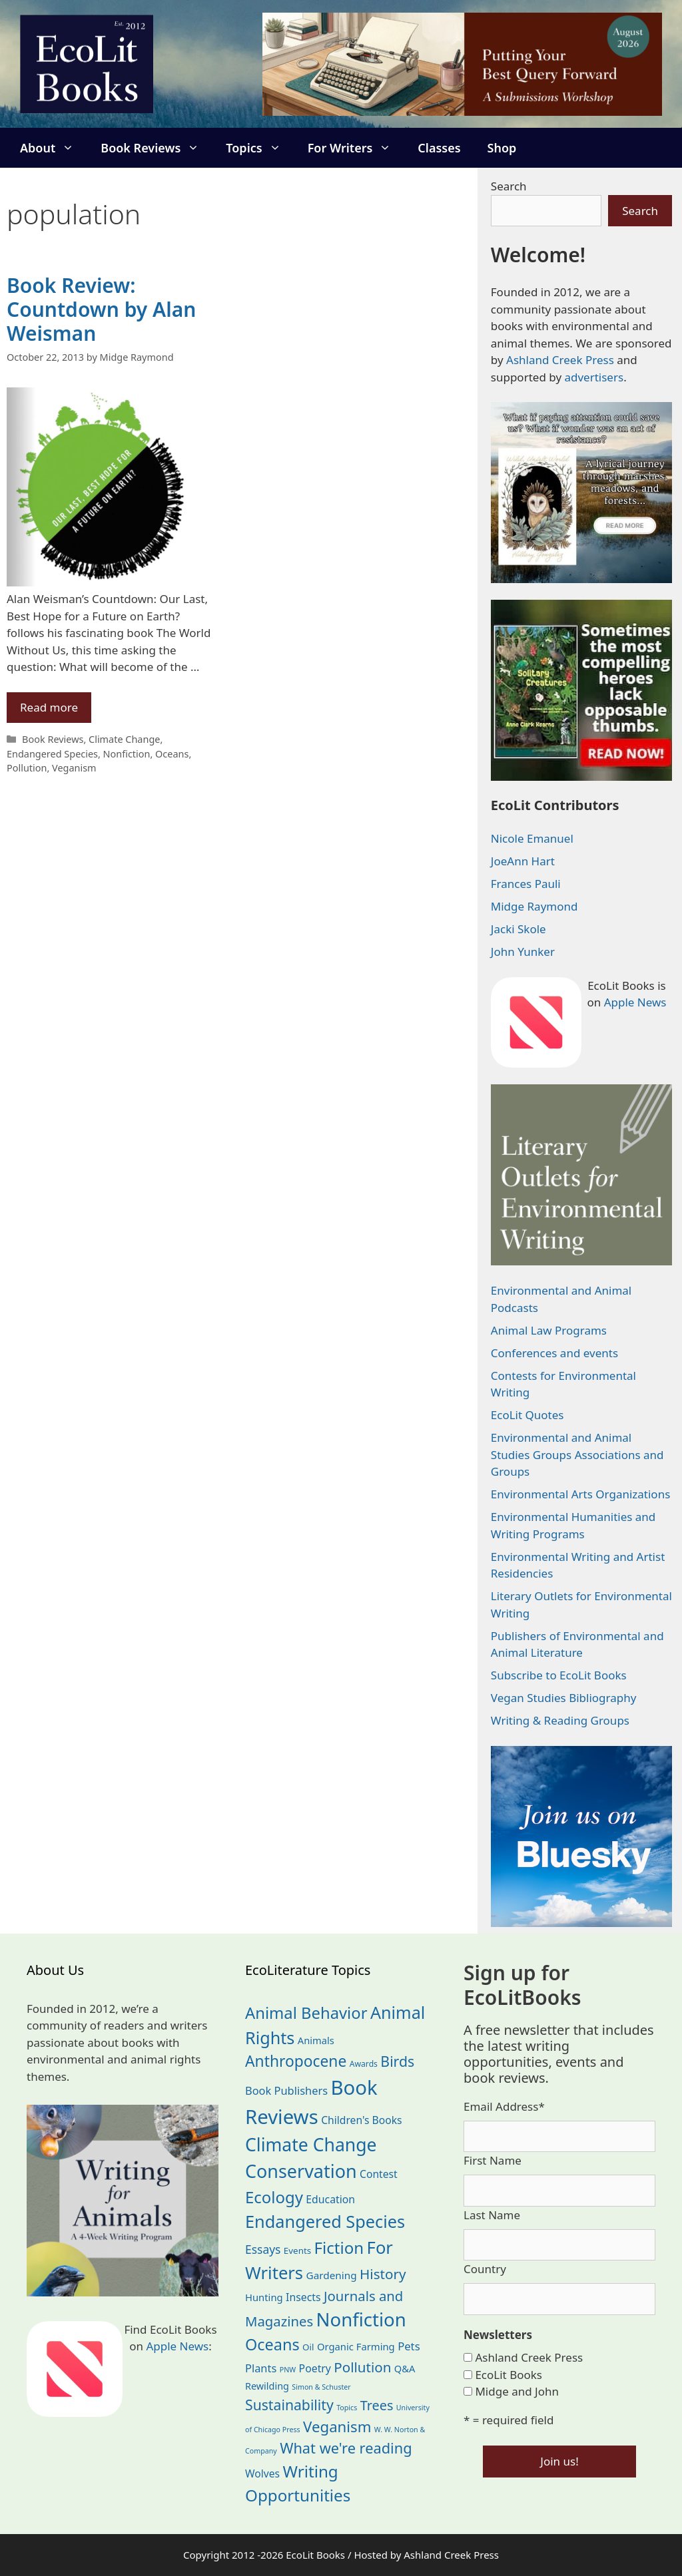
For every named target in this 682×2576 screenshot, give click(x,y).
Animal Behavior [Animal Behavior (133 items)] (306, 2013)
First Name (492, 2160)
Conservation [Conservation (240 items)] (301, 2171)
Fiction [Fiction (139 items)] (339, 2247)
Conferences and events (554, 1353)
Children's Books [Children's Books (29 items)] (361, 2120)
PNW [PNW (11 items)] (288, 2369)
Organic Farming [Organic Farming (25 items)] (356, 2346)
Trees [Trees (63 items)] (377, 2405)
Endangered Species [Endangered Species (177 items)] (325, 2221)
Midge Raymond (534, 906)
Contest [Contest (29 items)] (379, 2174)
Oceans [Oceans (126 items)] (272, 2344)
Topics (260, 148)
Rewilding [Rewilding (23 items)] (267, 2386)
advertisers (593, 377)
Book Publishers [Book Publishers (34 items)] (286, 2090)
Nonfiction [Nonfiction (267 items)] (361, 2319)
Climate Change (124, 739)
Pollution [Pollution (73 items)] (362, 2367)
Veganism (74, 767)
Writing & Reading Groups (560, 1720)
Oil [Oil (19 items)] (308, 2347)
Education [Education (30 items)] (330, 2199)
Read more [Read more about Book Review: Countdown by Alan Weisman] (49, 707)
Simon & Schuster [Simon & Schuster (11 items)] (321, 2387)
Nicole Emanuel (532, 838)
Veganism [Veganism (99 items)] (337, 2426)
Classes (439, 148)
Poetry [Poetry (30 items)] (315, 2368)
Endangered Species (52, 754)
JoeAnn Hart (523, 861)
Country (485, 2268)
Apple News (635, 1002)
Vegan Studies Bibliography (564, 1697)
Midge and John (517, 2391)
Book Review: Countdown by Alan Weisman (101, 309)
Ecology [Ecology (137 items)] (274, 2197)
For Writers (356, 148)
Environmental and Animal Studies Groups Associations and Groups (577, 1454)
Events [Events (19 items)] (297, 2250)
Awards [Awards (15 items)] (364, 2063)
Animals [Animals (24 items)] (316, 2040)
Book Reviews (156, 148)
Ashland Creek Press (560, 359)
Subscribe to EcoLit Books (559, 1675)
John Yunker (523, 951)
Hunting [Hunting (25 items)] (264, 2297)
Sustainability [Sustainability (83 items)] (289, 2404)
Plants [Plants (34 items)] (260, 2368)
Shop (502, 148)
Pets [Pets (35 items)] (409, 2346)
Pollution (27, 767)
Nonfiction (127, 754)
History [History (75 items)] (383, 2273)
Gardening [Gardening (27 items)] (331, 2275)
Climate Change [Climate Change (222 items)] (311, 2145)
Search (509, 186)
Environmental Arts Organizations (581, 1494)
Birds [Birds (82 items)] (397, 2061)
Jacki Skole (518, 929)
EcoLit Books (508, 2374)
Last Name (492, 2215)
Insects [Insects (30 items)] (303, 2297)
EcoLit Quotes (527, 1414)
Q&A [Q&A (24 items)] (405, 2368)
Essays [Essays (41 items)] (262, 2249)
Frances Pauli (526, 883)
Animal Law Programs (549, 1330)
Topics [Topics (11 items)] (346, 2407)
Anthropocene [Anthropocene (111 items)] (295, 2061)
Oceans (171, 754)
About (53, 148)
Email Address (504, 2106)
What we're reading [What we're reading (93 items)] (346, 2448)
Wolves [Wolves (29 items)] (262, 2473)
